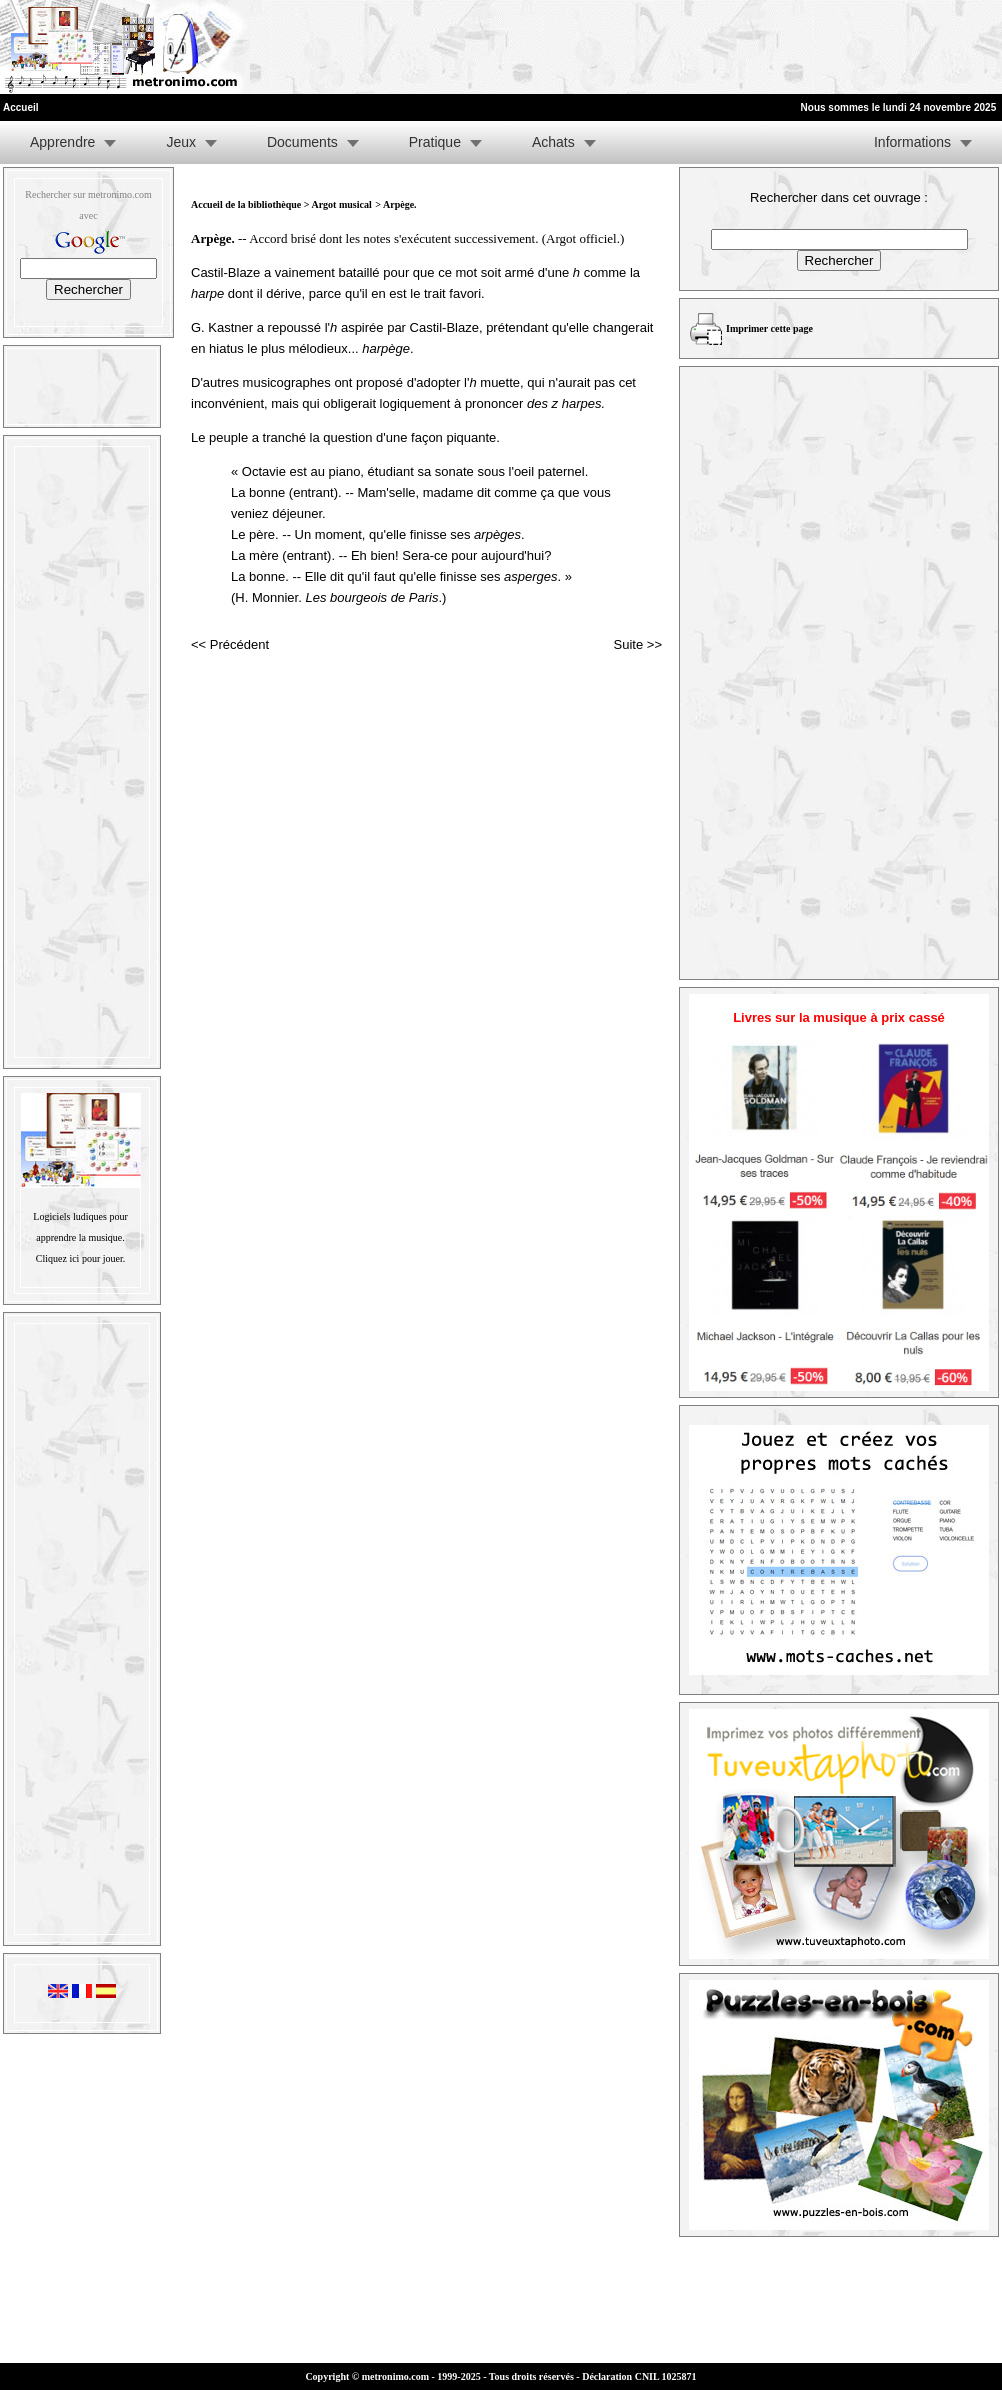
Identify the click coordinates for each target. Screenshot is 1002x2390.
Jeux (181, 142)
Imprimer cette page (769, 328)
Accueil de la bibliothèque (246, 204)
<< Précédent (230, 644)
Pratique (435, 142)
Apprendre (62, 142)
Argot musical (341, 204)
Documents (302, 142)
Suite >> (638, 644)
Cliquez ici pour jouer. (80, 1258)
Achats (553, 142)
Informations (912, 142)
